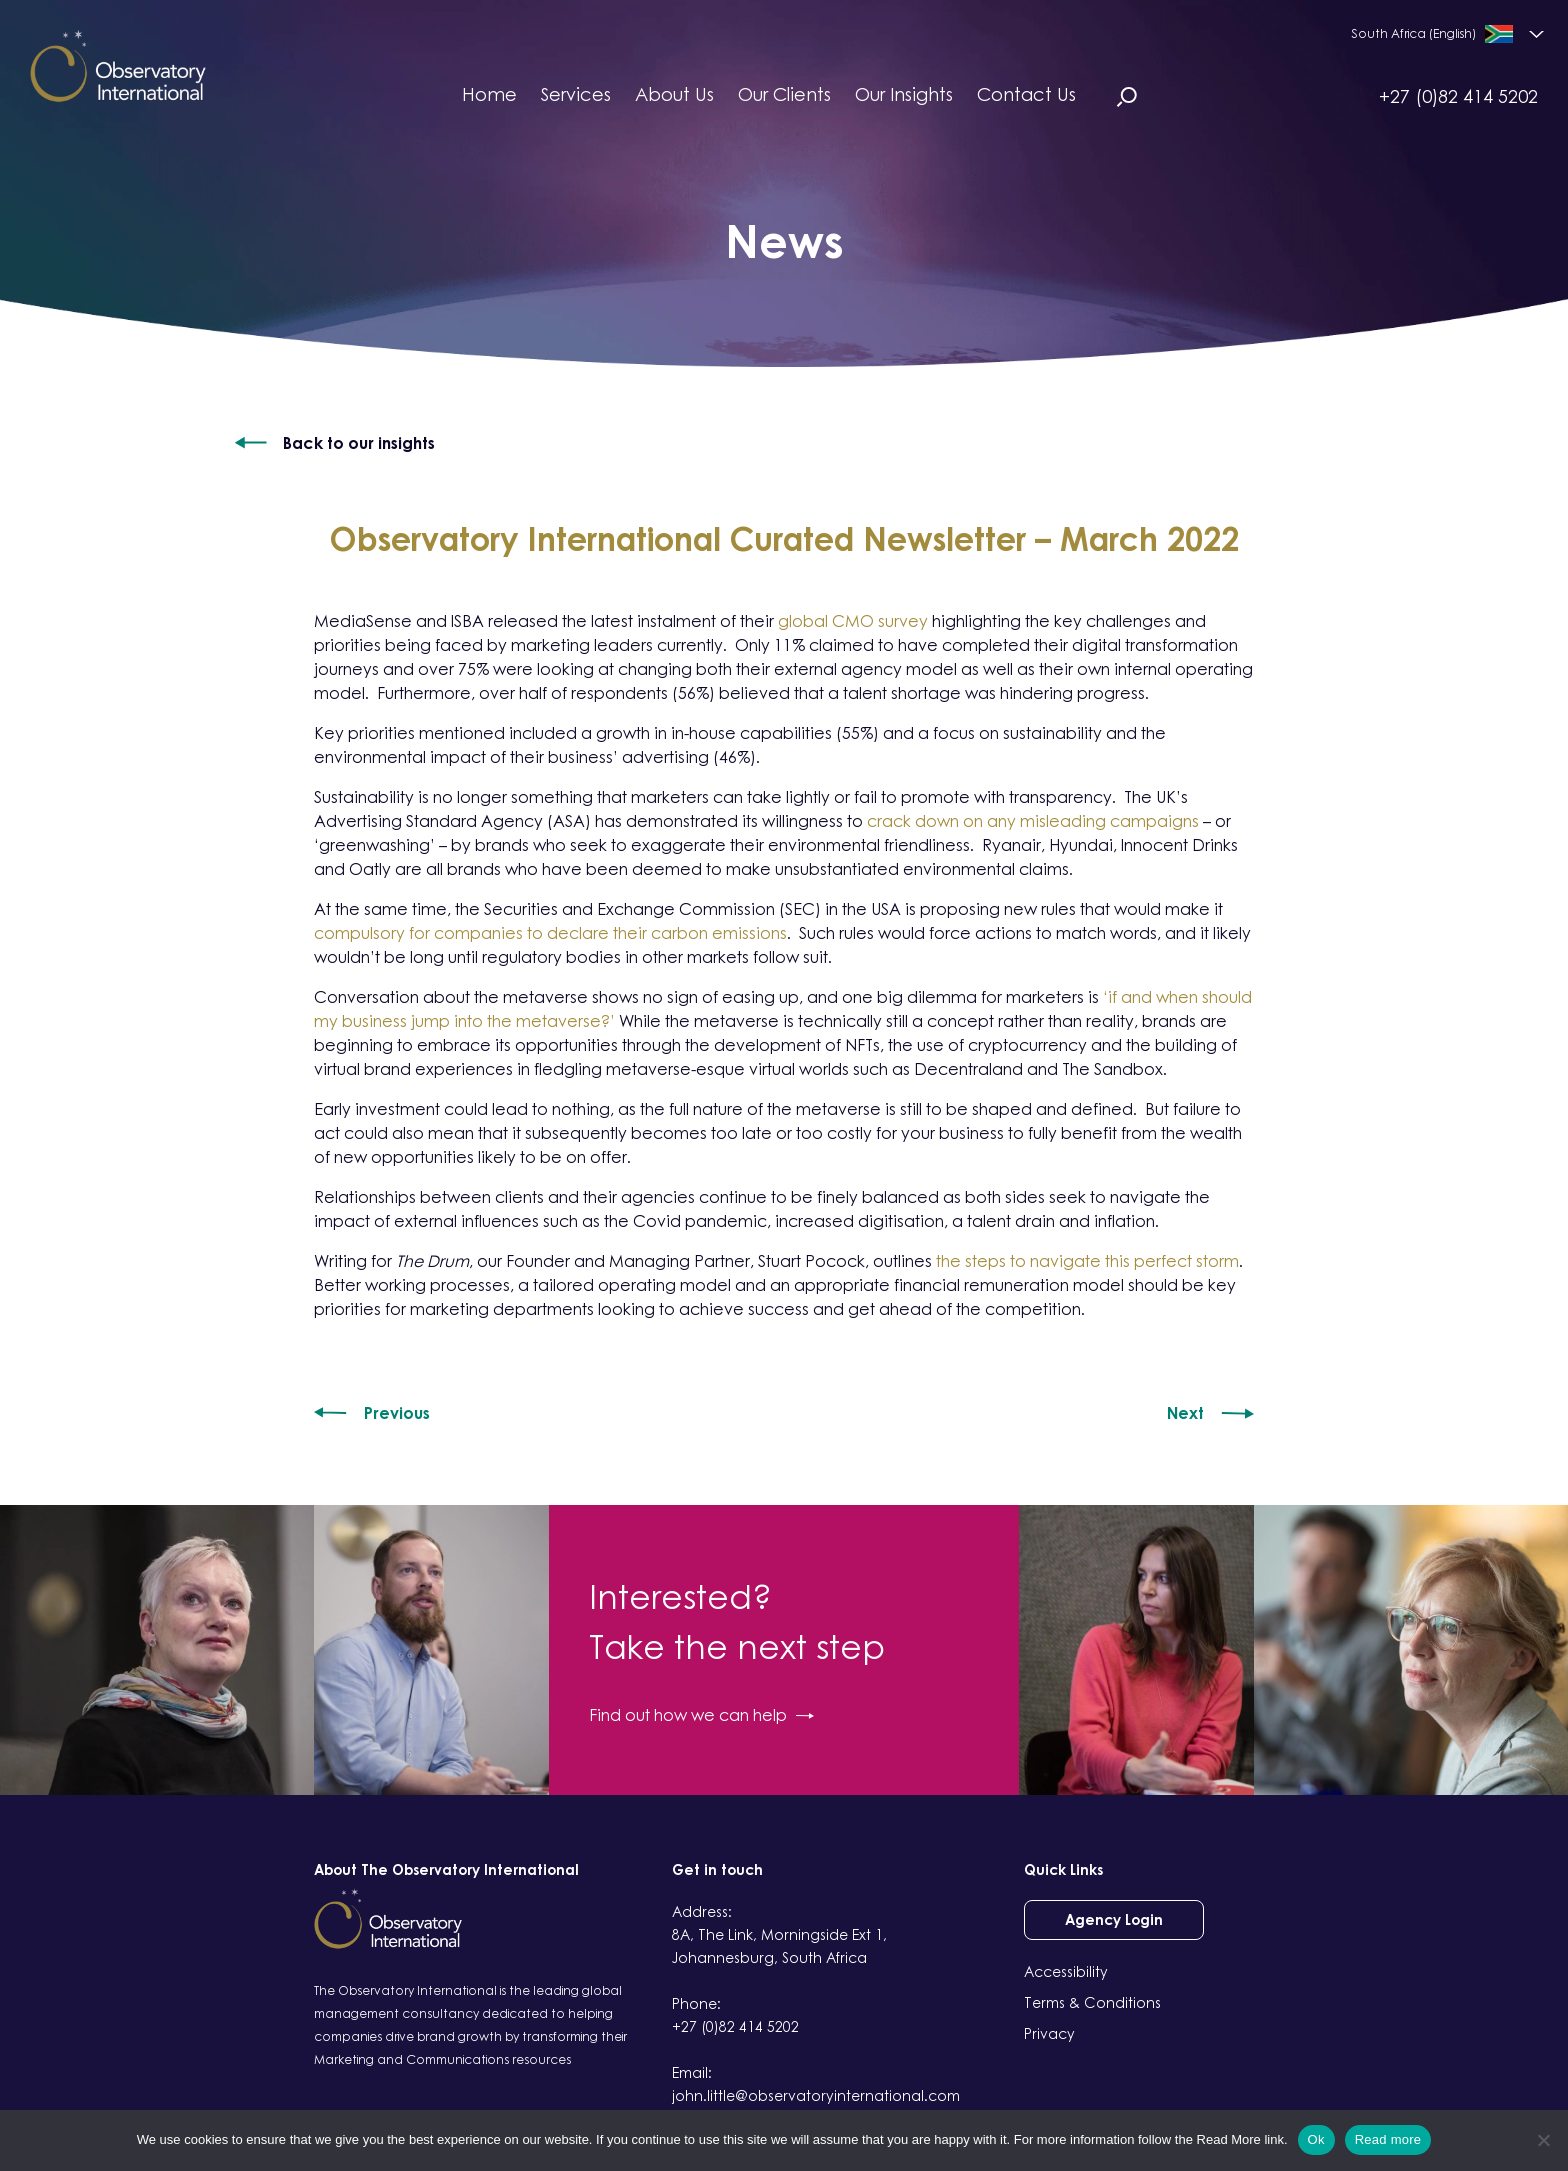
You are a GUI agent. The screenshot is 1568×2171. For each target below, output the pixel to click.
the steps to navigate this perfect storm (1087, 1261)
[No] (1543, 2140)
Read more (1388, 2139)
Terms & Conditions (1092, 2002)
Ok (1316, 2139)
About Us (674, 94)
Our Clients (784, 94)
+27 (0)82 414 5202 (1458, 96)
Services (576, 94)
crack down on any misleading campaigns (1035, 821)
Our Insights (904, 94)
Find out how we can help (701, 1715)
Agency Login (1114, 1919)
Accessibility (1066, 1971)
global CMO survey (853, 621)
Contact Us (1026, 94)
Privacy (1049, 2033)
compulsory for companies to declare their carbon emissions (550, 933)
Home (489, 94)
